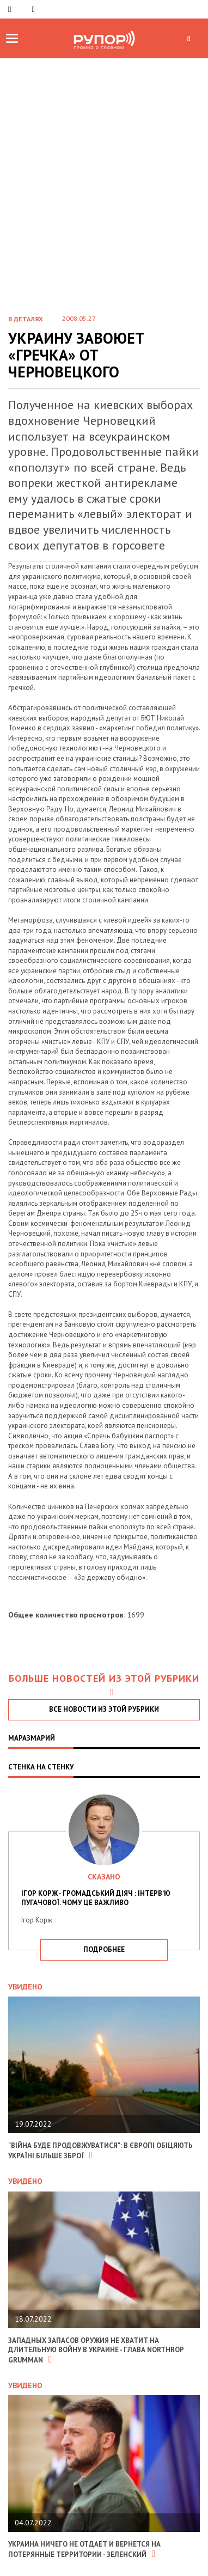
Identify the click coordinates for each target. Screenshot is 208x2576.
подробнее (104, 1949)
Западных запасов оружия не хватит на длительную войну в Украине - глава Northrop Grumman (95, 2350)
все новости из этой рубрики (104, 1709)
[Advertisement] (104, 195)
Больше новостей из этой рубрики (104, 1685)
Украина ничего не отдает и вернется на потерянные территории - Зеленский (84, 2549)
